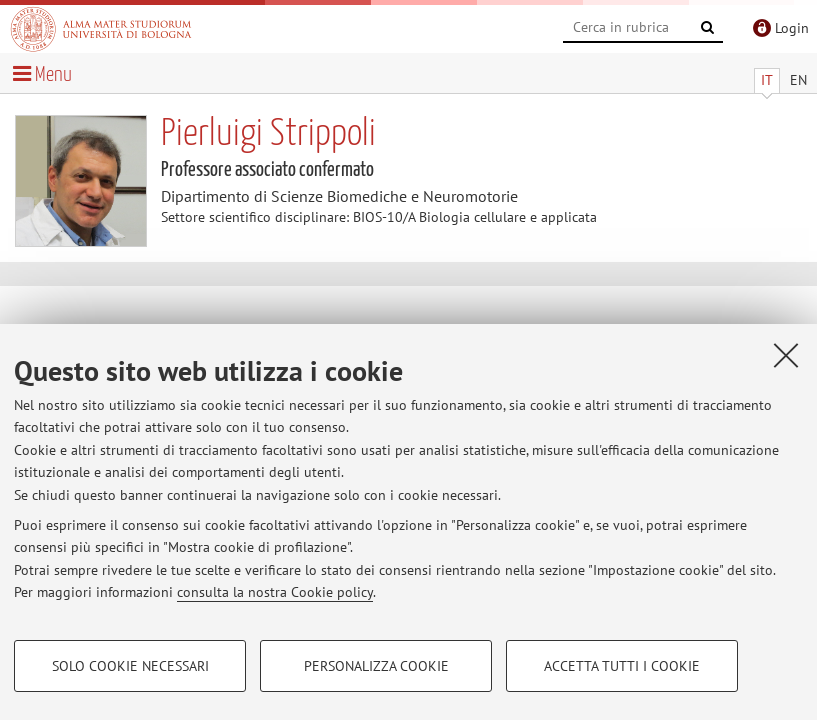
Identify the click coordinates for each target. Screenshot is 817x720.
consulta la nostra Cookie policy (275, 592)
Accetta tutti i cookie (622, 666)
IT (767, 80)
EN (798, 80)
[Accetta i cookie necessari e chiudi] (786, 355)
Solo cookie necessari (130, 666)
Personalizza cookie (376, 666)
